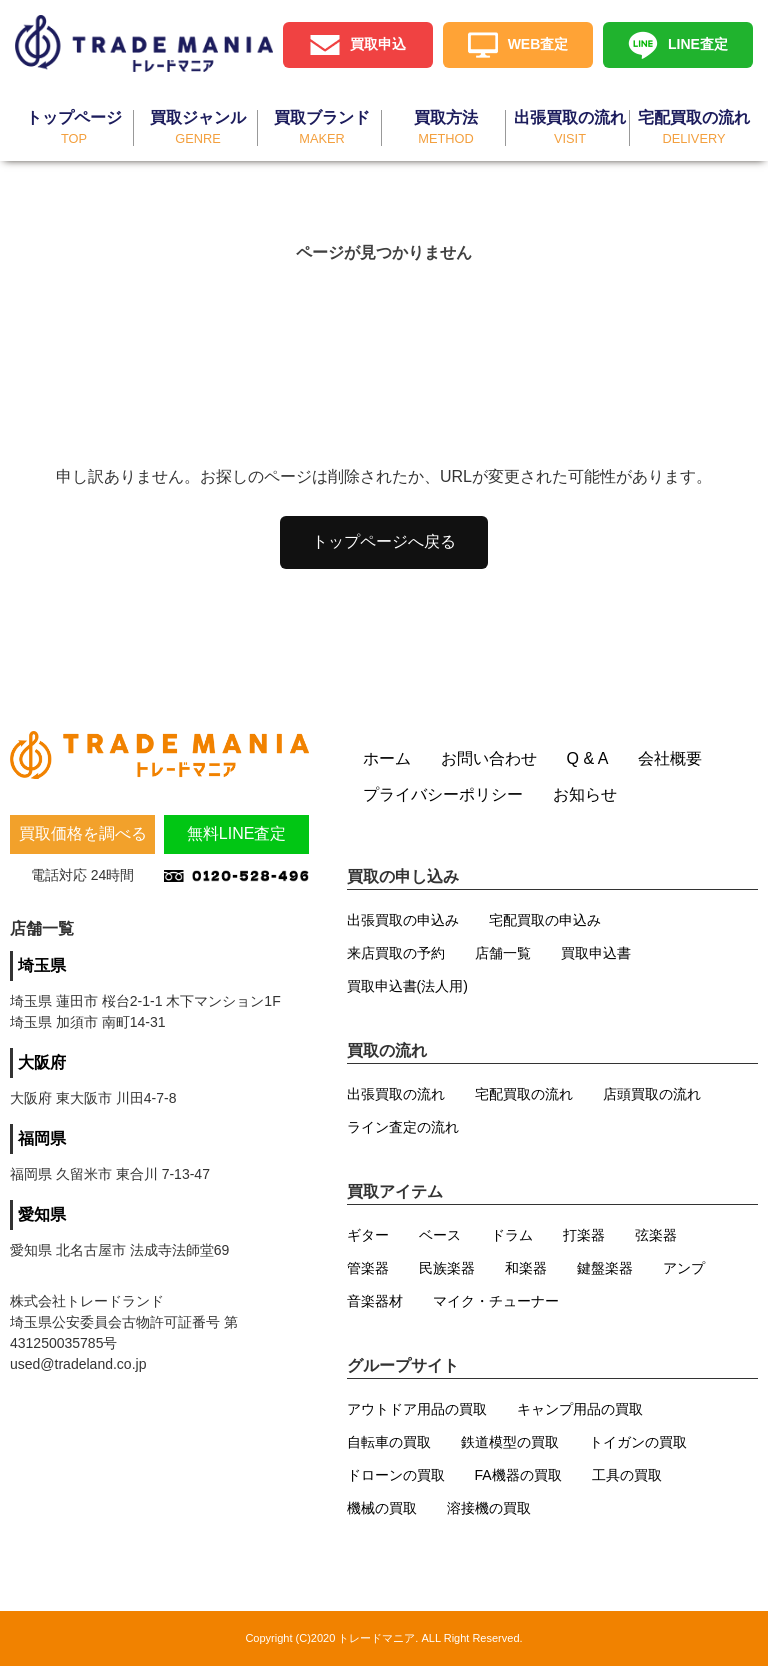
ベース (440, 1235)
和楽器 (526, 1268)
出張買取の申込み (403, 920)
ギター (368, 1235)
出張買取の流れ (396, 1094)
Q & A (588, 758)
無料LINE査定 (237, 833)
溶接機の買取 (489, 1508)
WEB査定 (538, 44)
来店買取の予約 (396, 953)
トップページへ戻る (384, 541)
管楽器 (368, 1268)
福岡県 (42, 1138)
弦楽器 (656, 1235)
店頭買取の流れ (652, 1094)
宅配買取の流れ (524, 1094)
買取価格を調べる (83, 833)
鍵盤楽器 (605, 1268)
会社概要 (670, 758)
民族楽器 (447, 1268)
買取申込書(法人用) (407, 986)
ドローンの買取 (396, 1475)
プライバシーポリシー (443, 794)
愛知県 (42, 1214)
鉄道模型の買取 (510, 1442)
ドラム (512, 1235)
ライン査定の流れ (403, 1127)
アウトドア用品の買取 (417, 1409)
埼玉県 (42, 965)
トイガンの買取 (638, 1442)
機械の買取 (382, 1508)
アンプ (684, 1268)
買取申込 (378, 44)
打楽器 (584, 1235)
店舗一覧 (503, 953)
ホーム (387, 758)
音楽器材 (375, 1301)
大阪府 (42, 1062)
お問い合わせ (489, 758)
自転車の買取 (389, 1442)
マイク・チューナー (496, 1301)
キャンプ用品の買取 (580, 1409)
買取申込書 (596, 953)
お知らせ (585, 794)
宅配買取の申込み (545, 920)
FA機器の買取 (518, 1475)
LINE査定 (698, 44)
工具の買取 (627, 1475)
